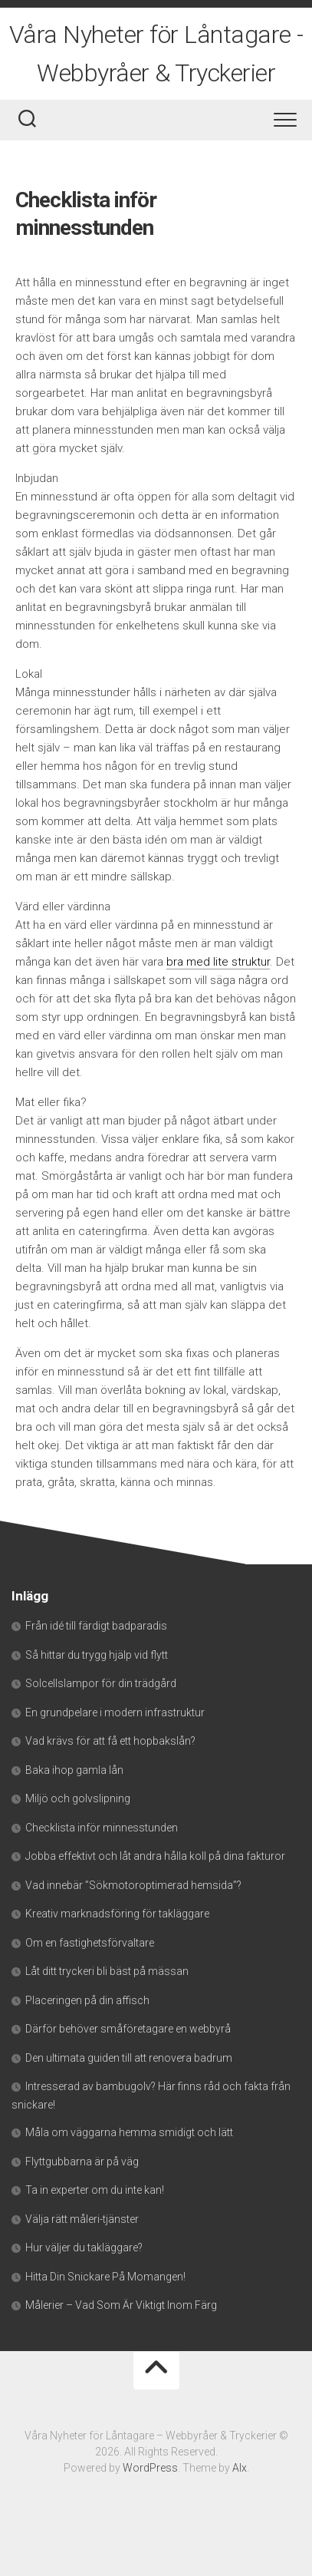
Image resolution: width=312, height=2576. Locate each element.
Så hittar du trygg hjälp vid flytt (96, 1655)
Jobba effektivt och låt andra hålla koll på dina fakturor (155, 1856)
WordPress (150, 2468)
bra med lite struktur (218, 962)
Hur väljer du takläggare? (84, 2247)
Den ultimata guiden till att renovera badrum (128, 2058)
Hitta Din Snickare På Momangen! (105, 2277)
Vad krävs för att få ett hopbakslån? (110, 1741)
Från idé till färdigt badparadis (96, 1626)
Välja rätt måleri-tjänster (82, 2219)
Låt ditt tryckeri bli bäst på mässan (107, 1971)
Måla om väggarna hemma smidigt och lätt (129, 2132)
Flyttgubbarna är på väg (82, 2161)
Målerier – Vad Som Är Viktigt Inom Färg (121, 2305)
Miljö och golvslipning (77, 1798)
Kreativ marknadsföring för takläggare (117, 1913)
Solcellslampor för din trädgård (100, 1683)
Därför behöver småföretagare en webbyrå (128, 2029)
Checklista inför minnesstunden (101, 1827)
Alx (239, 2468)
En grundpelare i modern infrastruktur (115, 1712)
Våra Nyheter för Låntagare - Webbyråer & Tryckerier (156, 54)
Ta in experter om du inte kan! (94, 2190)
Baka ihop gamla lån (74, 1770)
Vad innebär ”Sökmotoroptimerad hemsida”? (133, 1885)
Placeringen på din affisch (87, 2000)
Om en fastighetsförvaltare (89, 1943)
